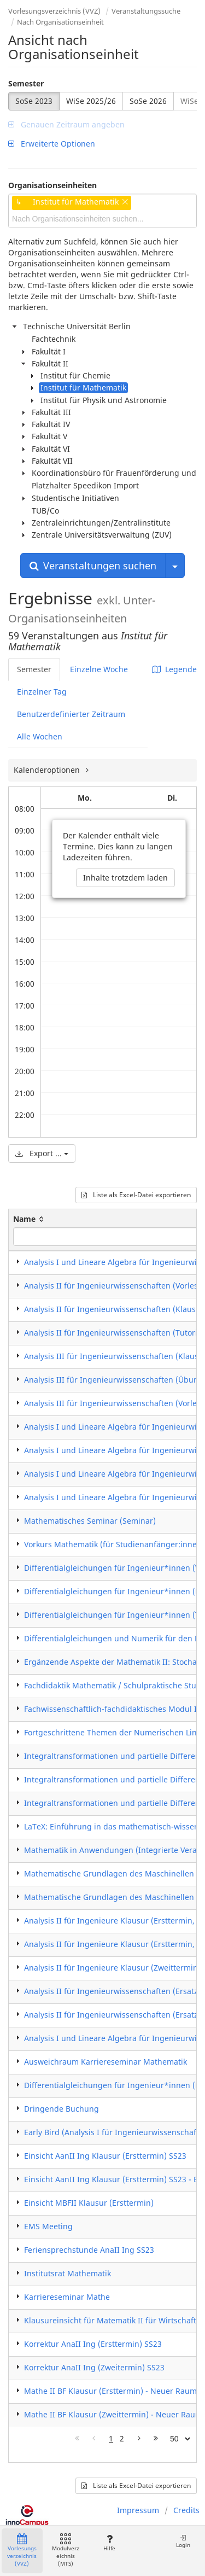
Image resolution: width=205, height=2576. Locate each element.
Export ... (41, 1153)
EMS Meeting (48, 2226)
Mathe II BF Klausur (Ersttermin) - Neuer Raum (110, 2391)
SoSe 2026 (148, 101)
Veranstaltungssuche (146, 11)
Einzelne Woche (99, 669)
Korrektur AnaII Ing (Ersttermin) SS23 (93, 2344)
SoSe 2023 (33, 101)
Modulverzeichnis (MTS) (65, 2550)
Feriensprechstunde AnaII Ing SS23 (89, 2250)
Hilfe (109, 2543)
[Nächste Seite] (139, 2438)
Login (183, 2541)
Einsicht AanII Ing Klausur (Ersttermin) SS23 (105, 2155)
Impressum (138, 2510)
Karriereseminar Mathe (67, 2297)
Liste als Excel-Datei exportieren (136, 1194)
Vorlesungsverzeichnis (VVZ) (54, 11)
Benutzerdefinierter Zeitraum (71, 714)
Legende (174, 669)
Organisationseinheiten (52, 185)
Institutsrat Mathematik (67, 2273)
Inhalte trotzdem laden (125, 877)
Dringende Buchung (61, 2108)
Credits (186, 2510)
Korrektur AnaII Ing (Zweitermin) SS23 (94, 2367)
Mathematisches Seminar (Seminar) (90, 1521)
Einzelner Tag (42, 691)
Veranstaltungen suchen (93, 565)
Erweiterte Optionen (51, 143)
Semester (26, 83)
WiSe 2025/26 (91, 101)
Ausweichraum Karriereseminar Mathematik (105, 2061)
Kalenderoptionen (48, 770)
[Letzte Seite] (155, 2438)
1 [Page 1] (111, 2438)
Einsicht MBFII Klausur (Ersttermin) (89, 2203)
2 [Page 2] (122, 2438)
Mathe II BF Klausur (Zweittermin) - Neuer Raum (113, 2414)
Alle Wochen (39, 736)
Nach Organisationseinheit (60, 22)
